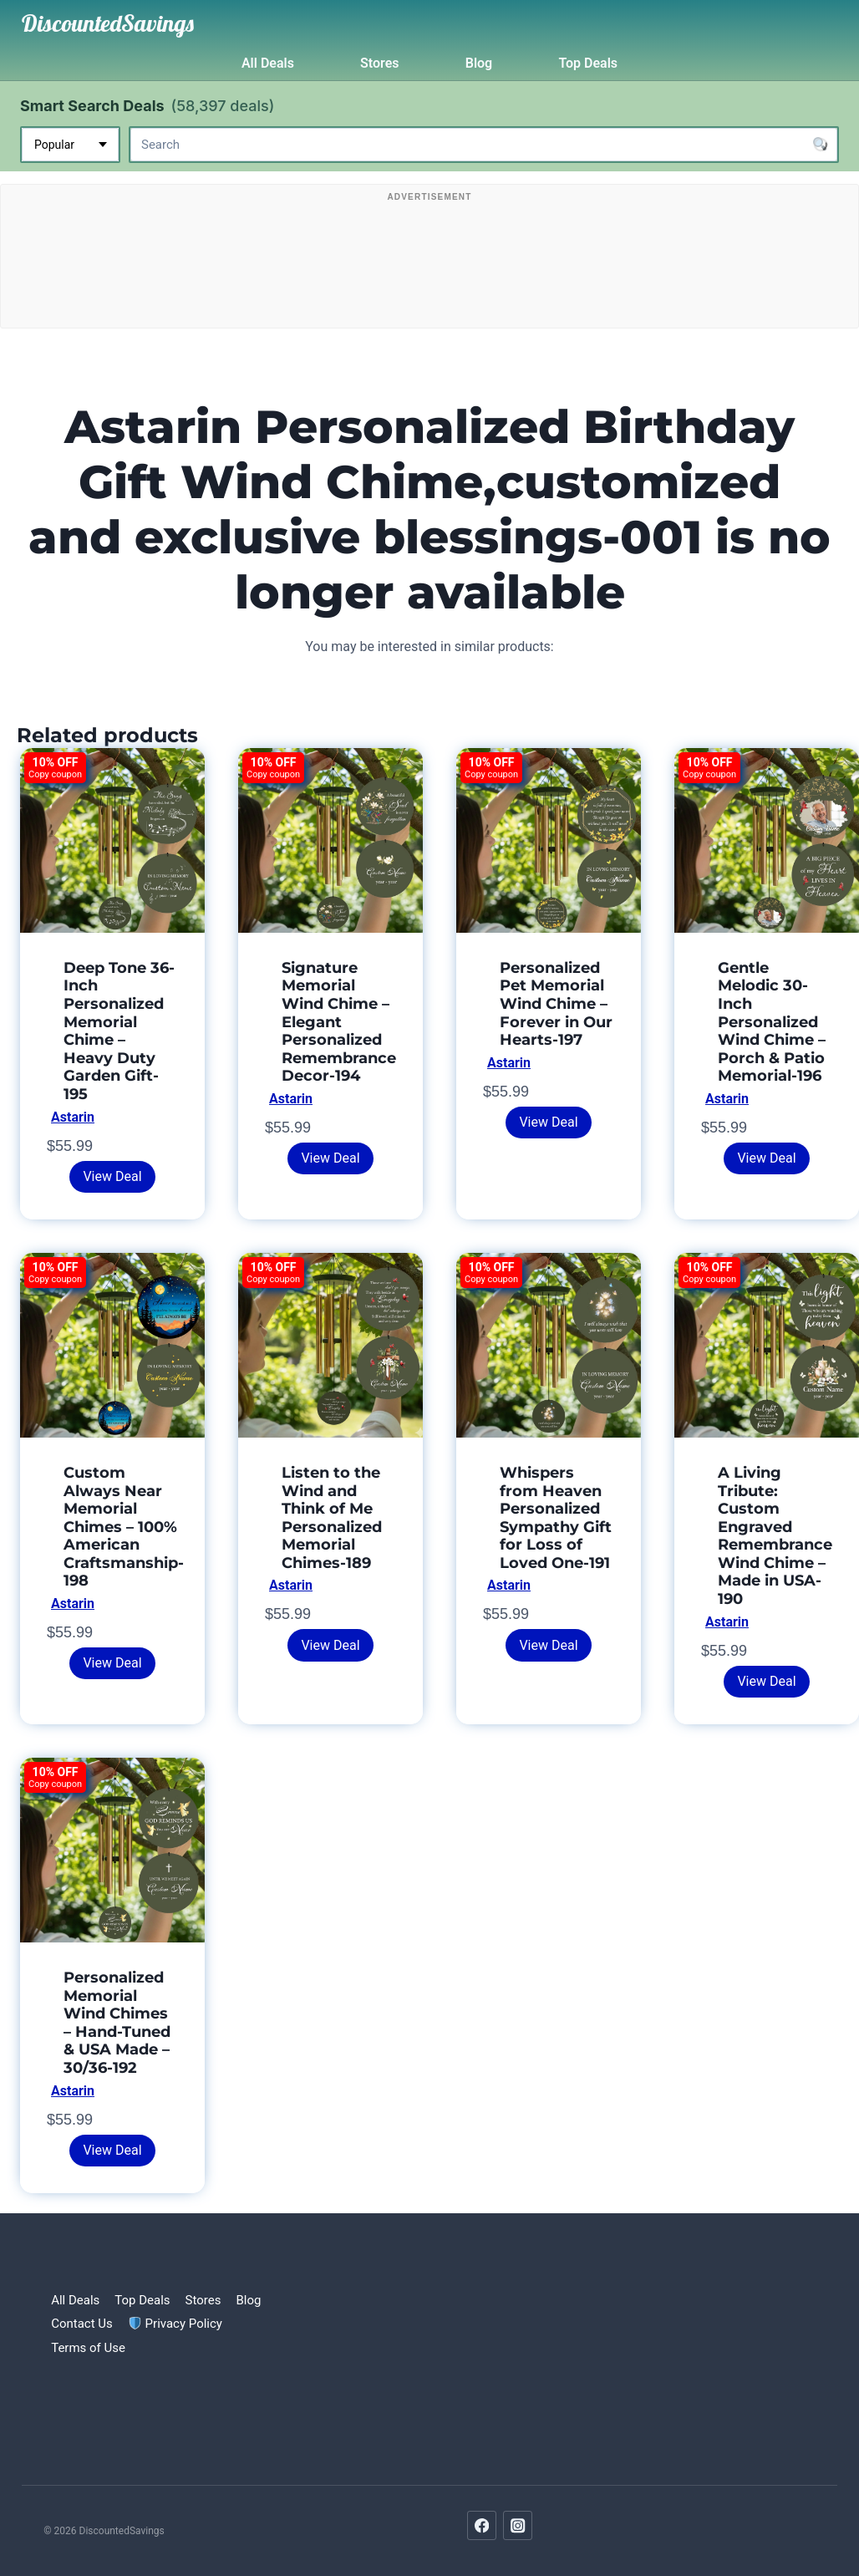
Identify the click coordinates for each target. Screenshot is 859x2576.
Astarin (72, 1117)
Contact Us (82, 2323)
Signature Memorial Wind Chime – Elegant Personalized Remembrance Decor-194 (339, 1022)
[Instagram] (517, 2525)
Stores (379, 63)
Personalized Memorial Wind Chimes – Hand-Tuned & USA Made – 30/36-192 (117, 2022)
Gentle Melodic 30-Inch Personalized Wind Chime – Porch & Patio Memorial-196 (772, 1022)
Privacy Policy (175, 2323)
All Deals (267, 63)
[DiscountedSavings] (108, 23)
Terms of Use (88, 2347)
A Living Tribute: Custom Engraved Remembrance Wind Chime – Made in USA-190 (775, 1536)
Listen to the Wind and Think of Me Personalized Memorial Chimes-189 (332, 1518)
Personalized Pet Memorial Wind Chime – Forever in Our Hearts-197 (556, 1004)
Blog (478, 63)
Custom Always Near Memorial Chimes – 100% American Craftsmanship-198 (124, 1527)
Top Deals (588, 63)
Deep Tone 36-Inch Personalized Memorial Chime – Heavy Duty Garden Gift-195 (119, 1031)
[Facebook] (481, 2525)
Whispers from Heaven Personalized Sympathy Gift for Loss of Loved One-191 (556, 1518)
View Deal (112, 1176)
